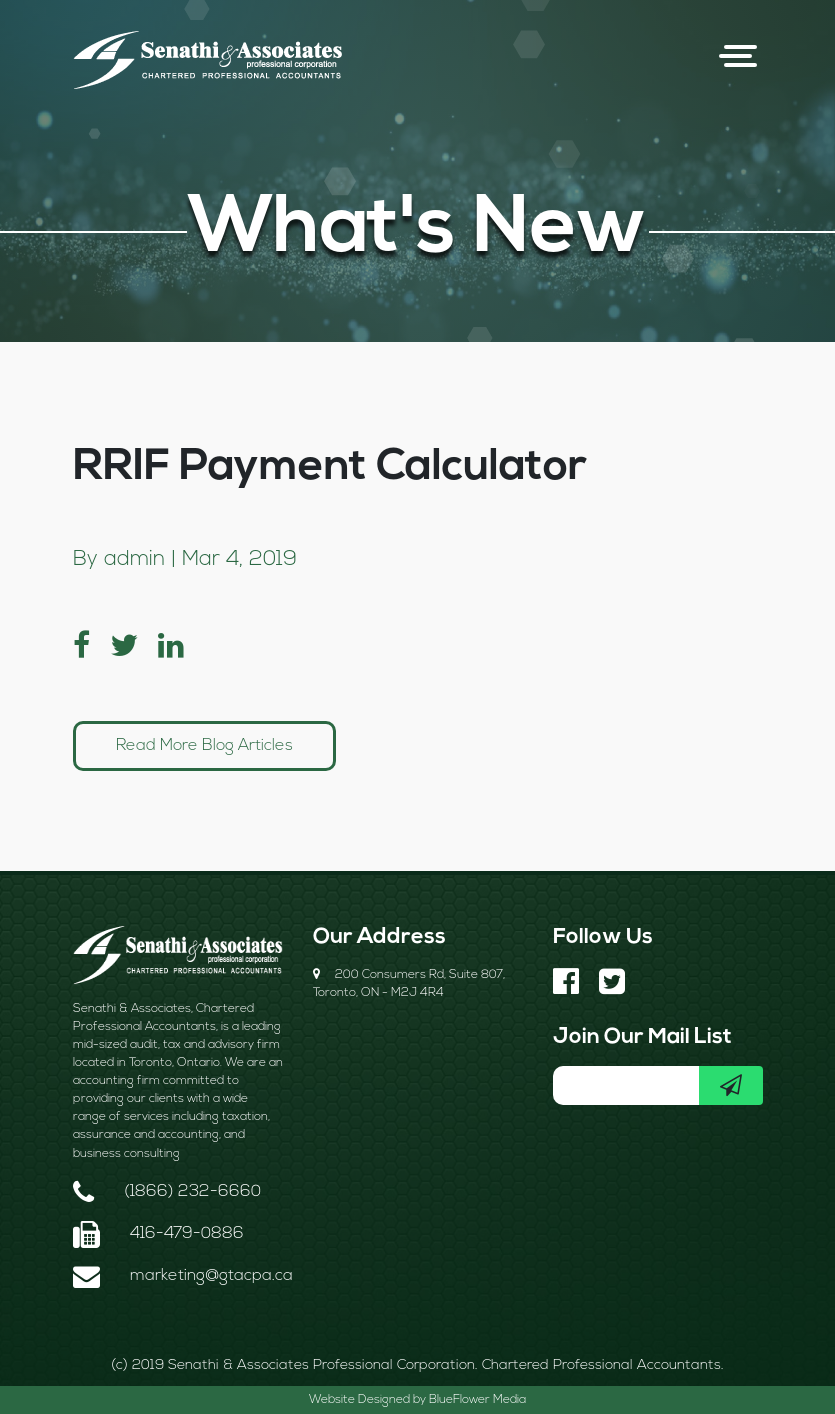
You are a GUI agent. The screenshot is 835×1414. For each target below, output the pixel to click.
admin (134, 559)
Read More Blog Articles (204, 746)
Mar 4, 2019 (239, 559)
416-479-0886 (187, 1234)
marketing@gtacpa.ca (211, 1276)
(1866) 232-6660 (192, 1192)
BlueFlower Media (477, 1400)
